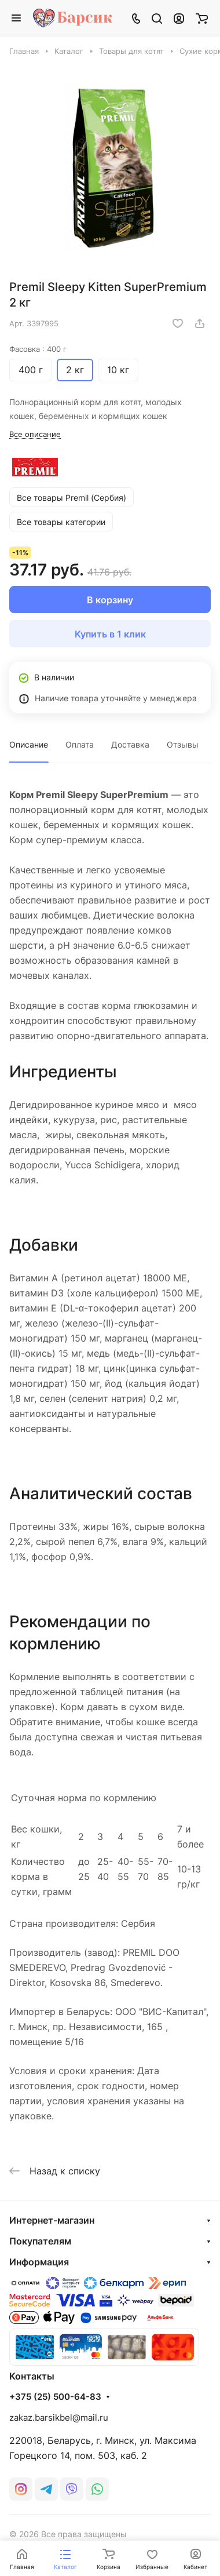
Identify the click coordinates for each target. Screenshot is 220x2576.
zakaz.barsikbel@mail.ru (58, 2417)
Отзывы (183, 744)
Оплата (79, 744)
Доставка (130, 744)
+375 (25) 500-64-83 (55, 2397)
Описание (28, 744)
